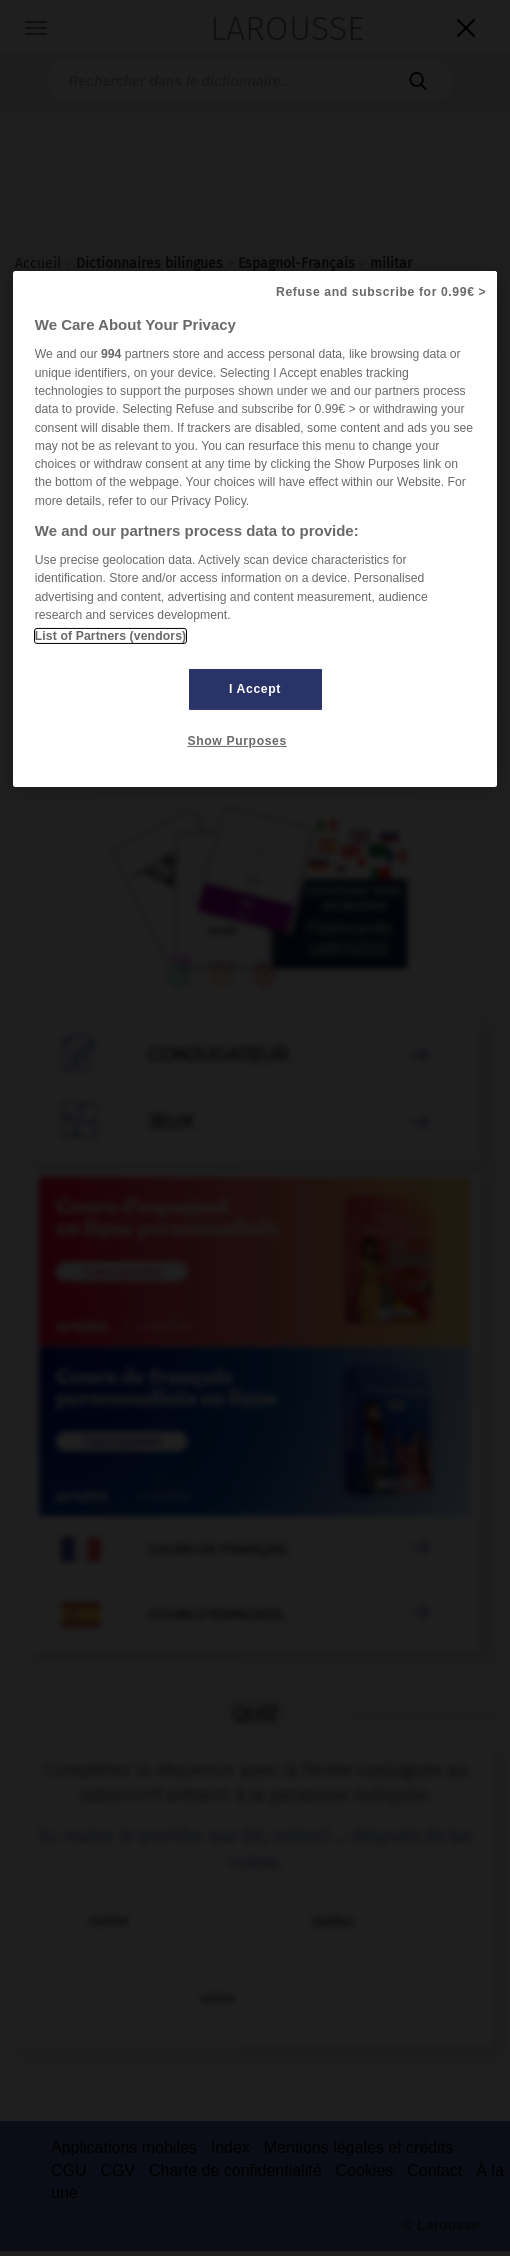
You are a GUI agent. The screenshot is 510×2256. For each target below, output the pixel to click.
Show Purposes (237, 741)
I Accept (255, 689)
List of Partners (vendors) (110, 636)
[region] (255, 529)
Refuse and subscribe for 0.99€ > (381, 292)
